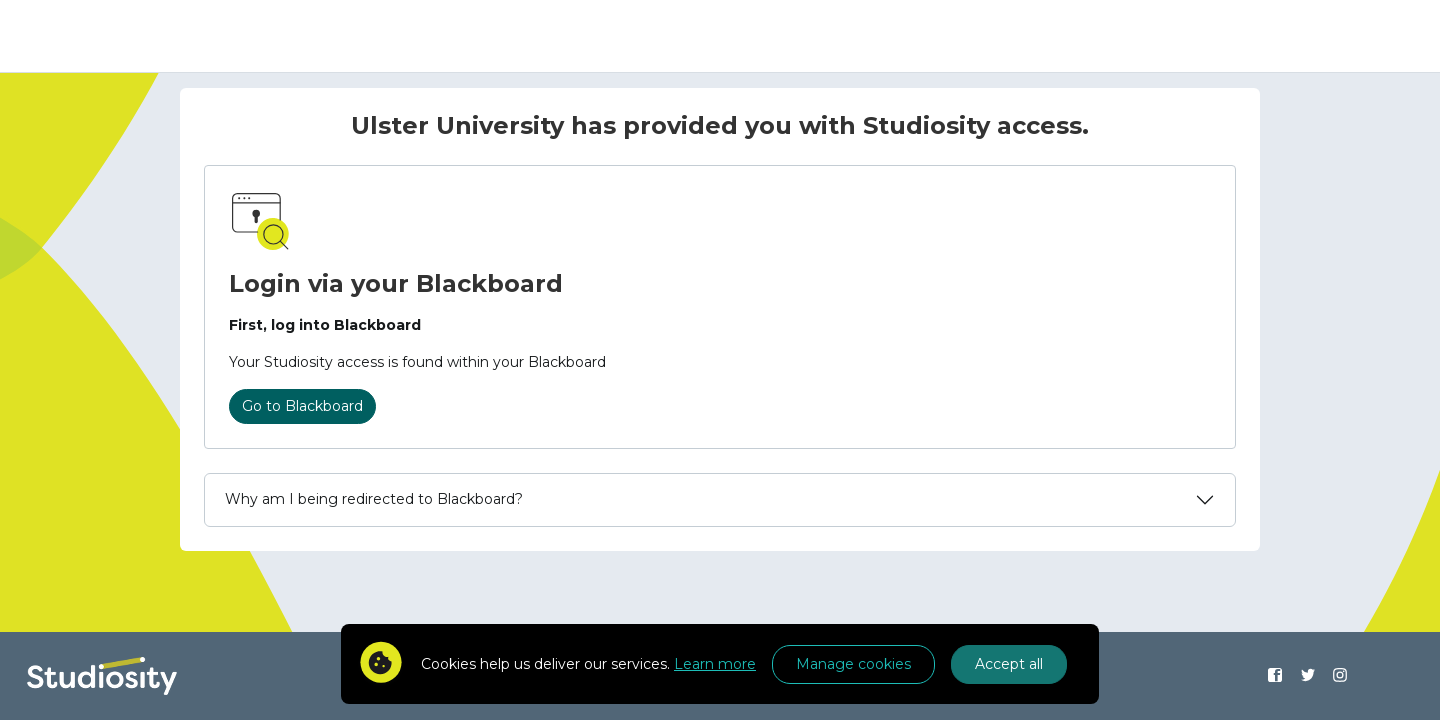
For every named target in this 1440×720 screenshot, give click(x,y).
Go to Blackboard (302, 406)
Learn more (715, 664)
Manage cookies (853, 664)
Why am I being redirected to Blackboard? (374, 499)
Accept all (1009, 664)
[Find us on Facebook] (1274, 676)
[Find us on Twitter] (1307, 676)
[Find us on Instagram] (1340, 676)
